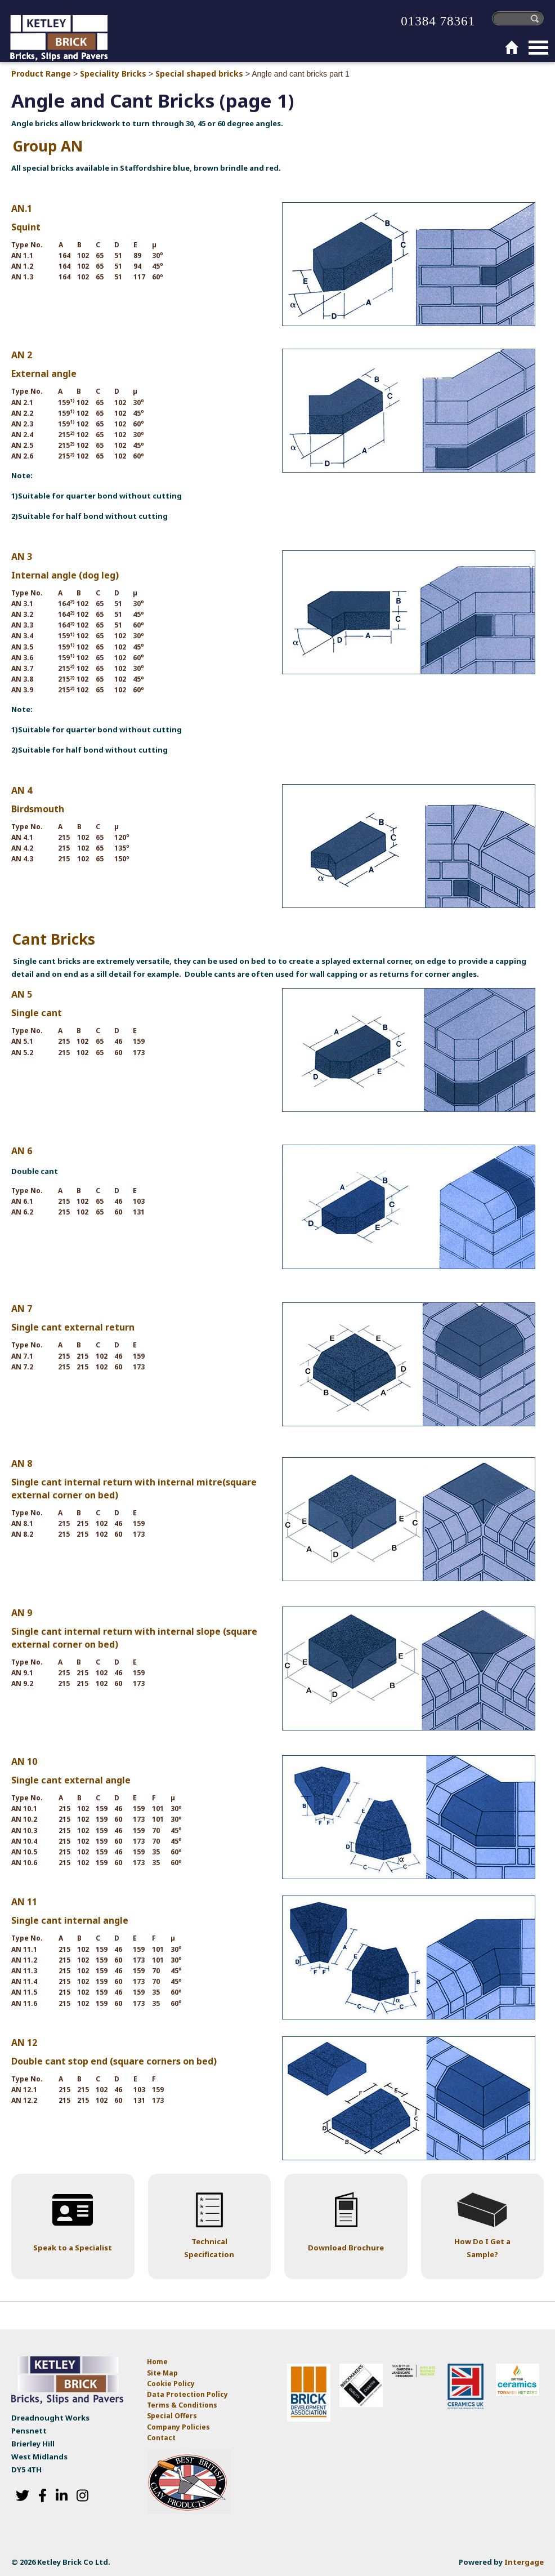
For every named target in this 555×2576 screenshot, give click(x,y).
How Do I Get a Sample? (482, 2247)
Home (157, 2361)
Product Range (41, 73)
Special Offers (172, 2416)
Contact (161, 2437)
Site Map (162, 2373)
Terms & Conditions (182, 2405)
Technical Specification (209, 2247)
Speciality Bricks (113, 73)
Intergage (524, 2562)
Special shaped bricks (199, 73)
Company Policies (178, 2427)
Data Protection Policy (188, 2394)
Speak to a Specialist (72, 2248)
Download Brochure (346, 2248)
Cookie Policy (171, 2383)
